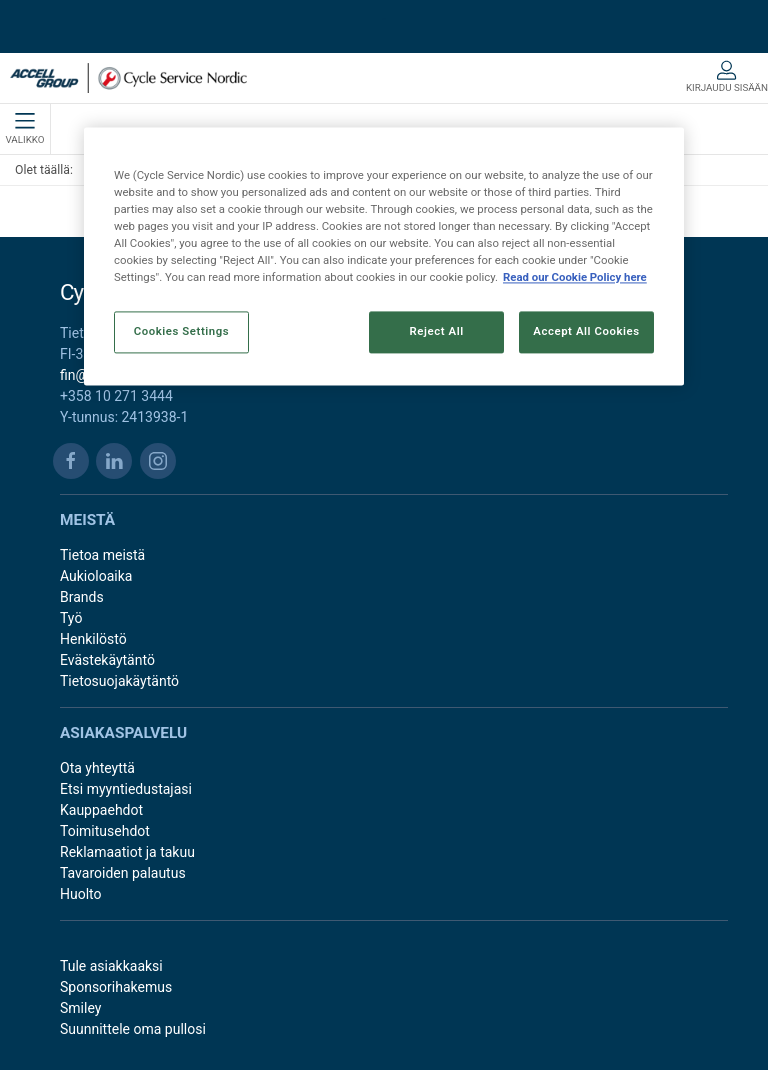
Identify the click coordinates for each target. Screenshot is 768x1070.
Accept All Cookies (586, 331)
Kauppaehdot (101, 810)
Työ (71, 618)
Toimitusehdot (105, 831)
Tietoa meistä (102, 555)
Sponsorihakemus (116, 987)
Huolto (81, 894)
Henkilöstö (93, 639)
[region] (384, 256)
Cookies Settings (182, 331)
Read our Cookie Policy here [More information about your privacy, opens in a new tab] (575, 277)
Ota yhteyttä (97, 768)
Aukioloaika (96, 576)
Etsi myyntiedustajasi (126, 789)
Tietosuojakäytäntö (119, 681)
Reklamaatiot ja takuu (127, 852)
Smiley (80, 1008)
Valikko (24, 129)
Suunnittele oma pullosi (133, 1029)
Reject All (437, 331)
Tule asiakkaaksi (111, 966)
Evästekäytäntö (107, 660)
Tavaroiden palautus (123, 873)
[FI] (128, 78)
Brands (82, 597)
